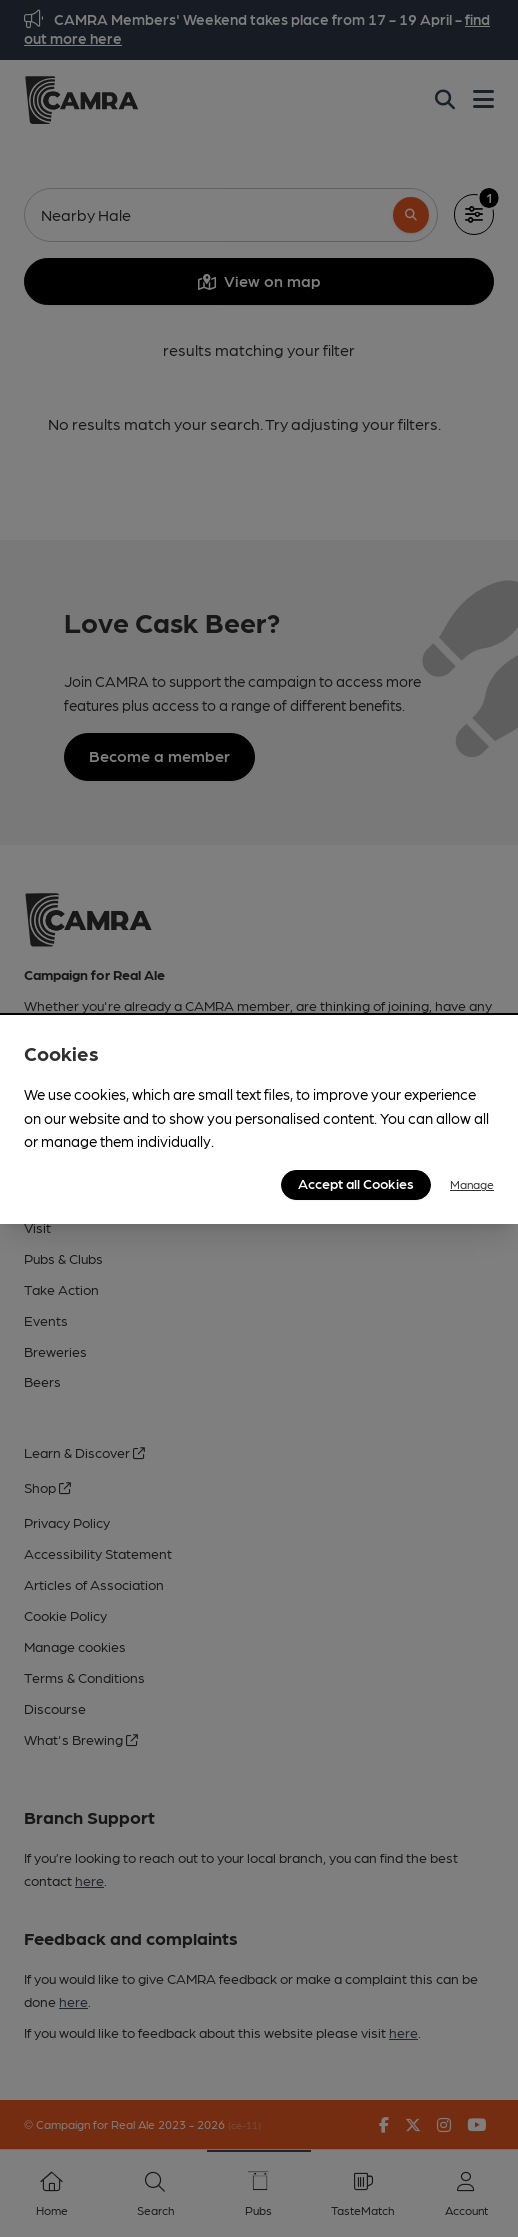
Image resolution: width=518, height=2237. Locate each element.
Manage (472, 1184)
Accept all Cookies (356, 1183)
